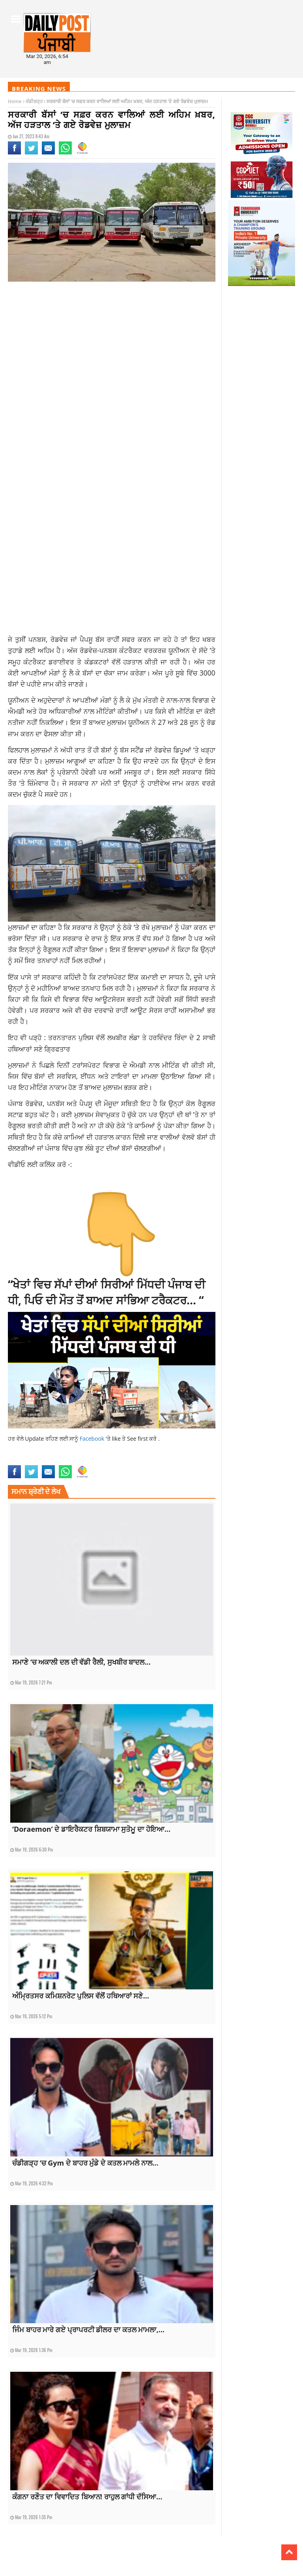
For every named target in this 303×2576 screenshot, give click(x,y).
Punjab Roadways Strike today (40, 1460)
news (108, 1452)
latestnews (89, 1452)
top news (83, 1460)
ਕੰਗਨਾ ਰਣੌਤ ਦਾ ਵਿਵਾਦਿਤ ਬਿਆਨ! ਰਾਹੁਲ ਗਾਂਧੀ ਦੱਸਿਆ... (87, 2496)
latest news (20, 1452)
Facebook (93, 1438)
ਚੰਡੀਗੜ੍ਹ (34, 101)
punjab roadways (133, 1452)
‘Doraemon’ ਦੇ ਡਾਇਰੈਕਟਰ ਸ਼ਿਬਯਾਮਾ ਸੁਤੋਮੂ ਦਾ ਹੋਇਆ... (91, 1829)
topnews (103, 1460)
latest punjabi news (55, 1452)
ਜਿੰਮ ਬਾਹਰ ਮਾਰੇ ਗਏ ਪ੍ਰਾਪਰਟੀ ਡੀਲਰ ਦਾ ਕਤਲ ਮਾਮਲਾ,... (88, 2329)
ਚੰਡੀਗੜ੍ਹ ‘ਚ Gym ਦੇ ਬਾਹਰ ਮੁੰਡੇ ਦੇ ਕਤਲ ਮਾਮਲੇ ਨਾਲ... (85, 2163)
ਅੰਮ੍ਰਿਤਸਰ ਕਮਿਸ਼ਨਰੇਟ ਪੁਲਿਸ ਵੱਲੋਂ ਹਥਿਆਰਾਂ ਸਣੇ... (80, 1995)
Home (15, 101)
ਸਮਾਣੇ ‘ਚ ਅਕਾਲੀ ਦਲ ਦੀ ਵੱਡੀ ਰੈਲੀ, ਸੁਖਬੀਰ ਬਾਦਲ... (81, 1662)
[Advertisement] (111, 350)
